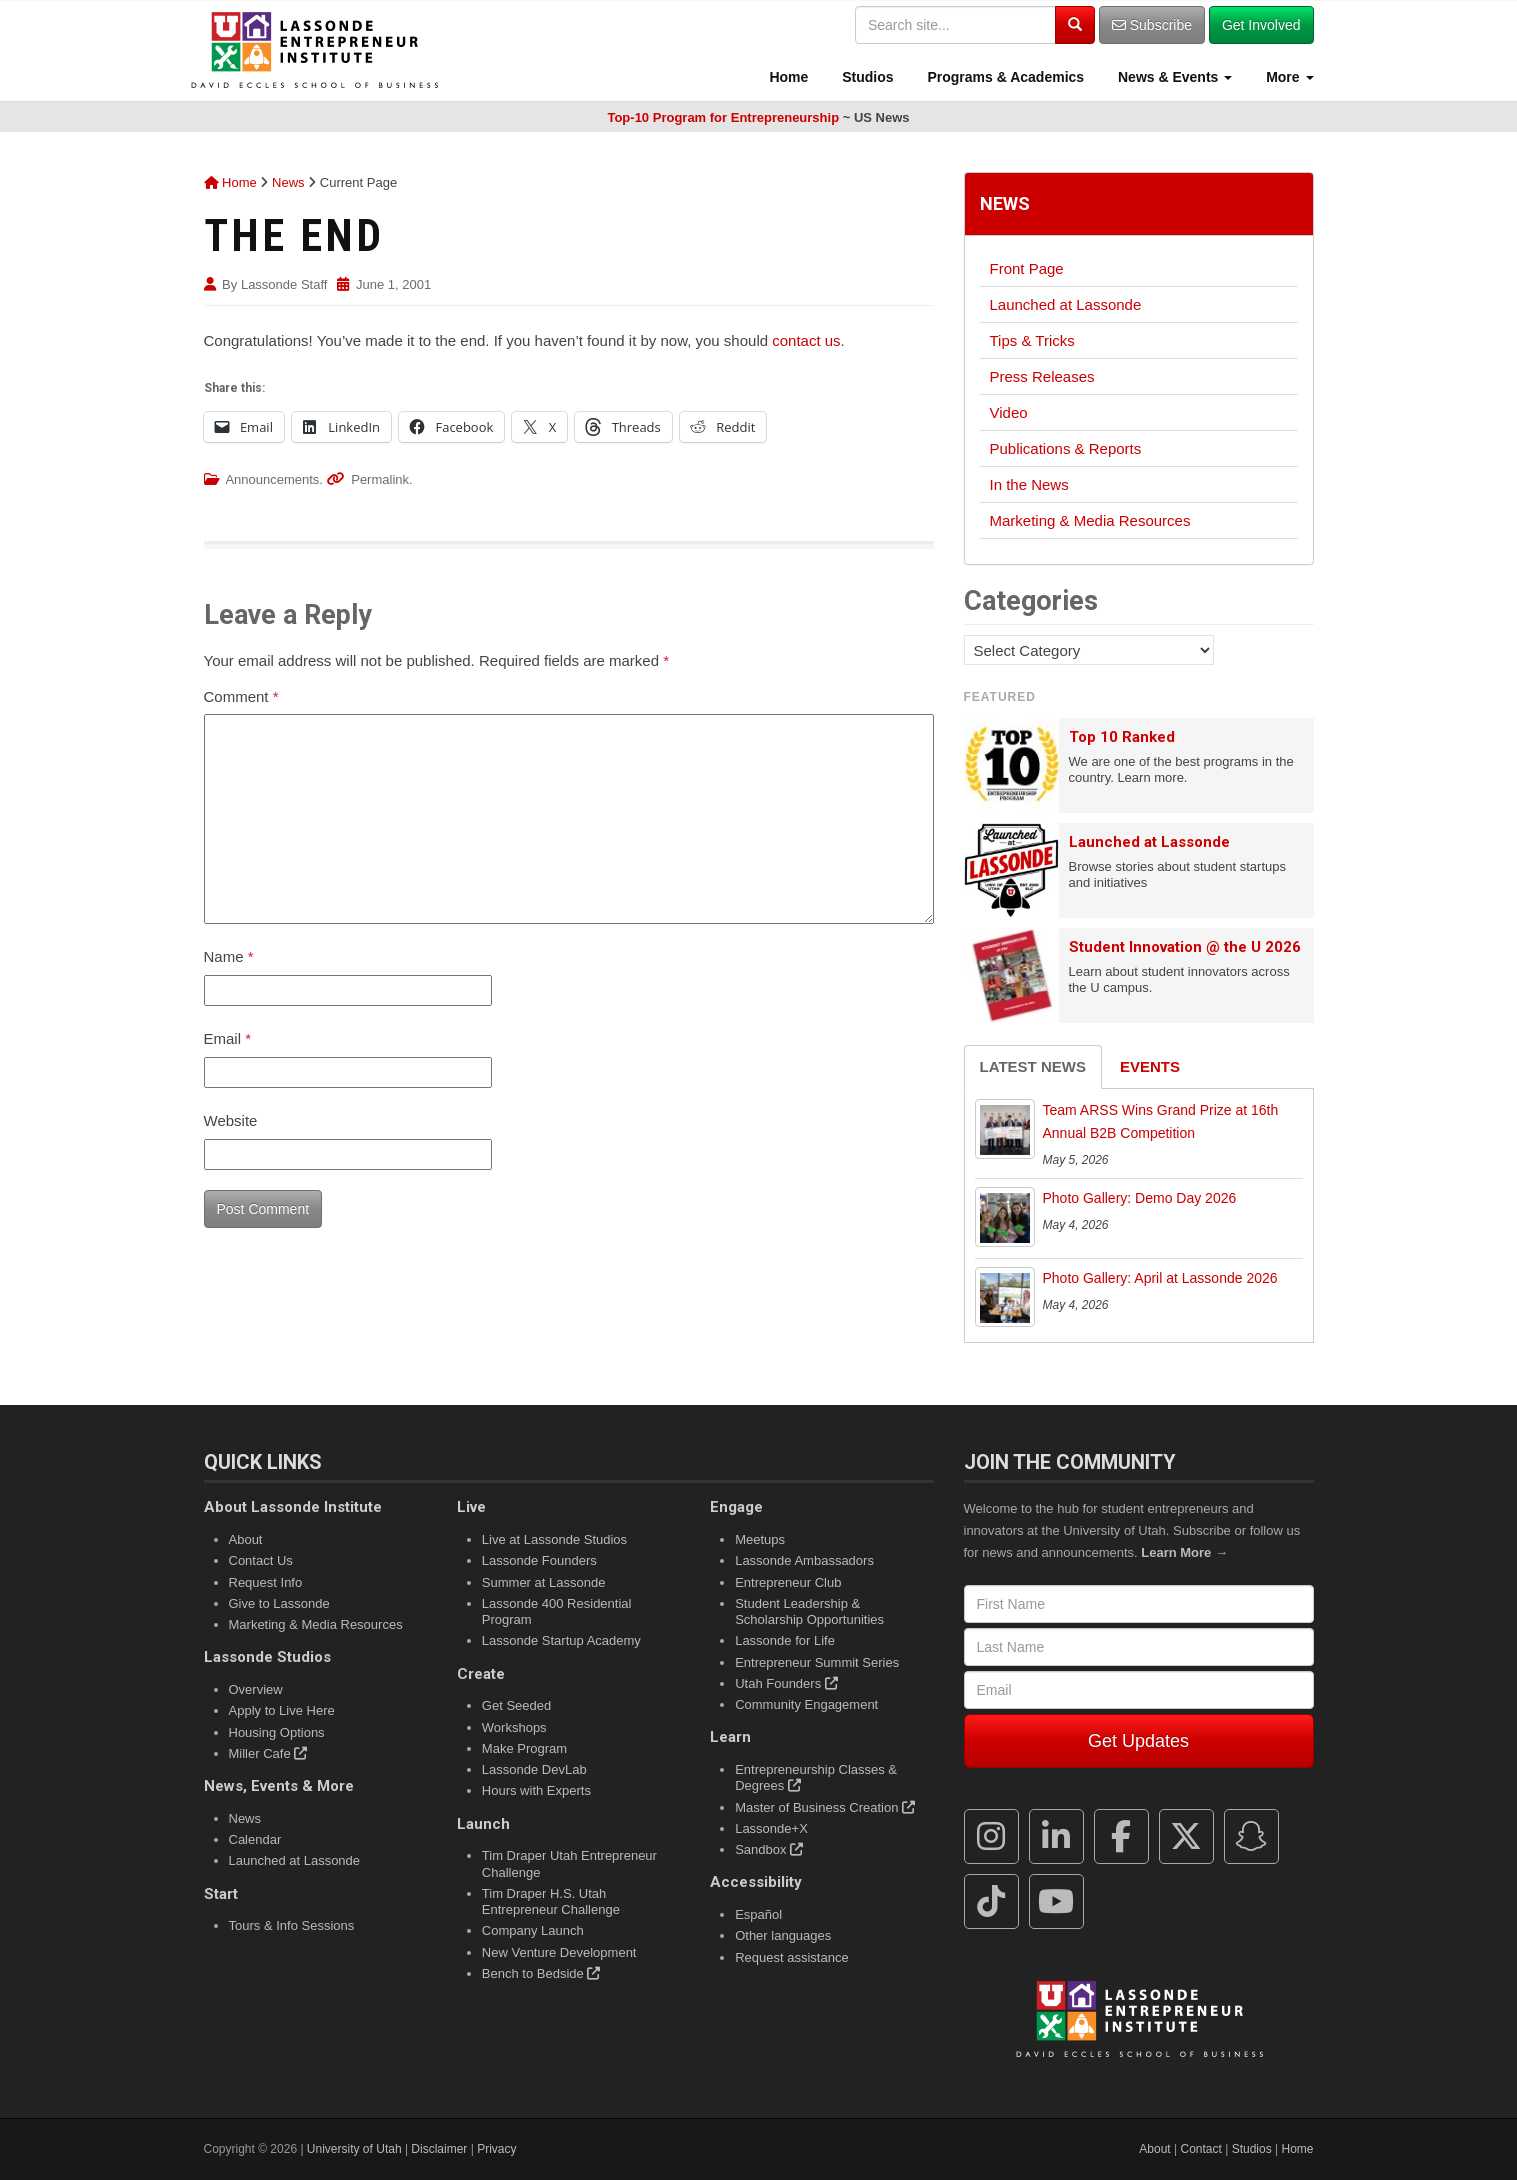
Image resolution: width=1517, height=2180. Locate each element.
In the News (1029, 484)
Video (1009, 412)
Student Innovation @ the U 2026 (1185, 947)
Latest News (1033, 1066)
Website (231, 1120)
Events (1150, 1066)
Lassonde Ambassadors (804, 1560)
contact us (806, 340)
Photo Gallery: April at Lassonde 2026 (1160, 1278)
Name (229, 956)
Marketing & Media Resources (1090, 520)
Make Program (524, 1748)
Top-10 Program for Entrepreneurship (723, 117)
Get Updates (1138, 1741)
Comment (241, 696)
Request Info (266, 1582)
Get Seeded (516, 1705)
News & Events (1173, 77)
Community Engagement (806, 1704)
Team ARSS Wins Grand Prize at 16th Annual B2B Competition (1161, 1122)
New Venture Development (559, 1952)
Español (758, 1914)
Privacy (496, 2149)
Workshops (514, 1727)
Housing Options (277, 1732)
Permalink (380, 479)
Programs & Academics (1004, 77)
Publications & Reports (1066, 448)
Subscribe (1152, 25)
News (288, 182)
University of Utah (354, 2149)
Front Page (1027, 268)
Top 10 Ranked (1122, 737)
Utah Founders (786, 1683)
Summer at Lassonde (544, 1582)
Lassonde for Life (785, 1640)
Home (787, 77)
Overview (256, 1689)
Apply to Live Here (282, 1710)
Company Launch (533, 1930)
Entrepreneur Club (788, 1582)
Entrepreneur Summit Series (817, 1662)
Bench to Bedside (541, 1973)
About (246, 1539)
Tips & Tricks (1032, 340)
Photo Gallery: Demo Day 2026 (1140, 1198)
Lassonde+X (771, 1828)
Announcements (272, 479)
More (1287, 77)
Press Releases (1042, 376)
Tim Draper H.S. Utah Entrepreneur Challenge (551, 1901)
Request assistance (791, 1957)
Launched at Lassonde (1066, 304)
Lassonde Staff (284, 284)
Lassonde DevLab (534, 1769)
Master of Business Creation (825, 1807)
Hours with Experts (536, 1790)
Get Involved (1261, 25)
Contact (1201, 2149)
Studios (865, 77)
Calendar (255, 1839)
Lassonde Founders (539, 1560)
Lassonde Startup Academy (561, 1640)
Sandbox (769, 1849)
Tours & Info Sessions (292, 1925)
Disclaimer (439, 2149)
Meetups (760, 1539)
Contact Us (261, 1560)
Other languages (783, 1935)
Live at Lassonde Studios (554, 1539)
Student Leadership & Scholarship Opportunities (809, 1611)
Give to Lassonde (279, 1603)
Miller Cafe (268, 1753)
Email (228, 1038)
